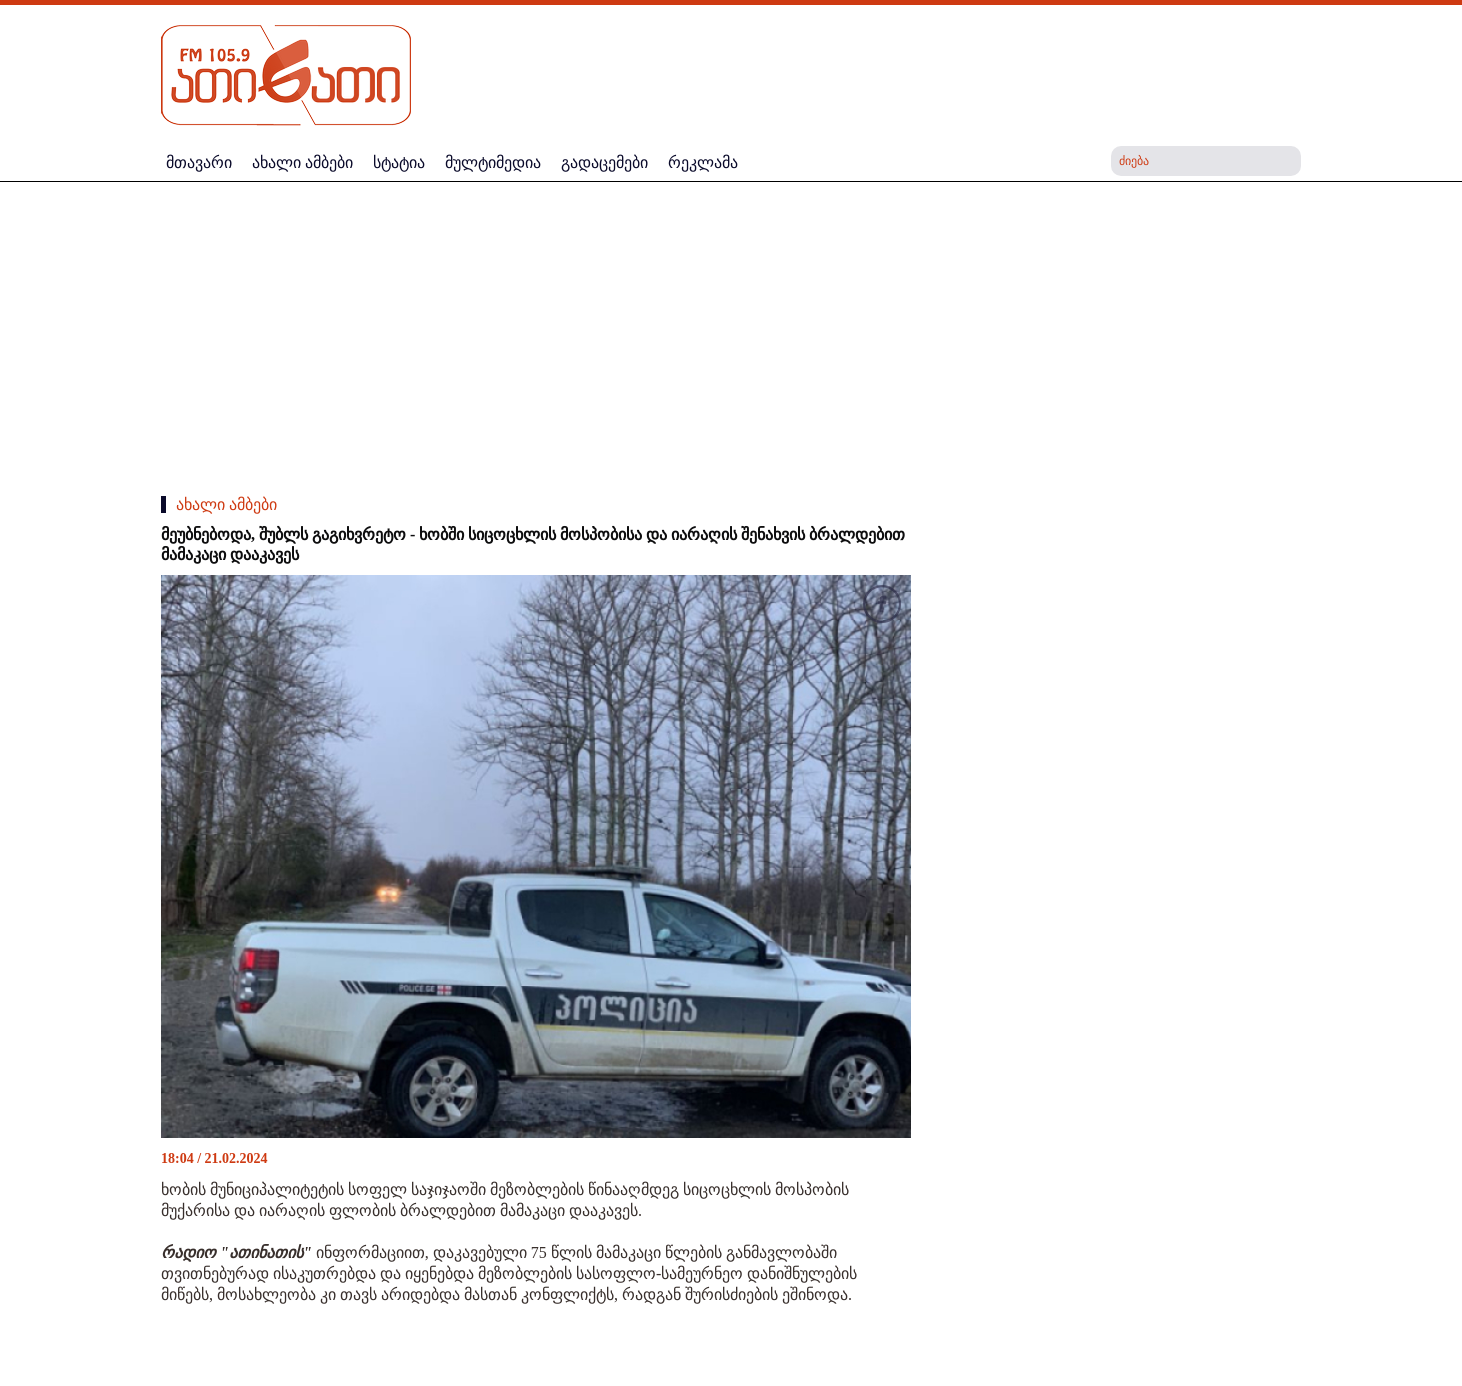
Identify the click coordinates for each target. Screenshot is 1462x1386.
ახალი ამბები (226, 504)
